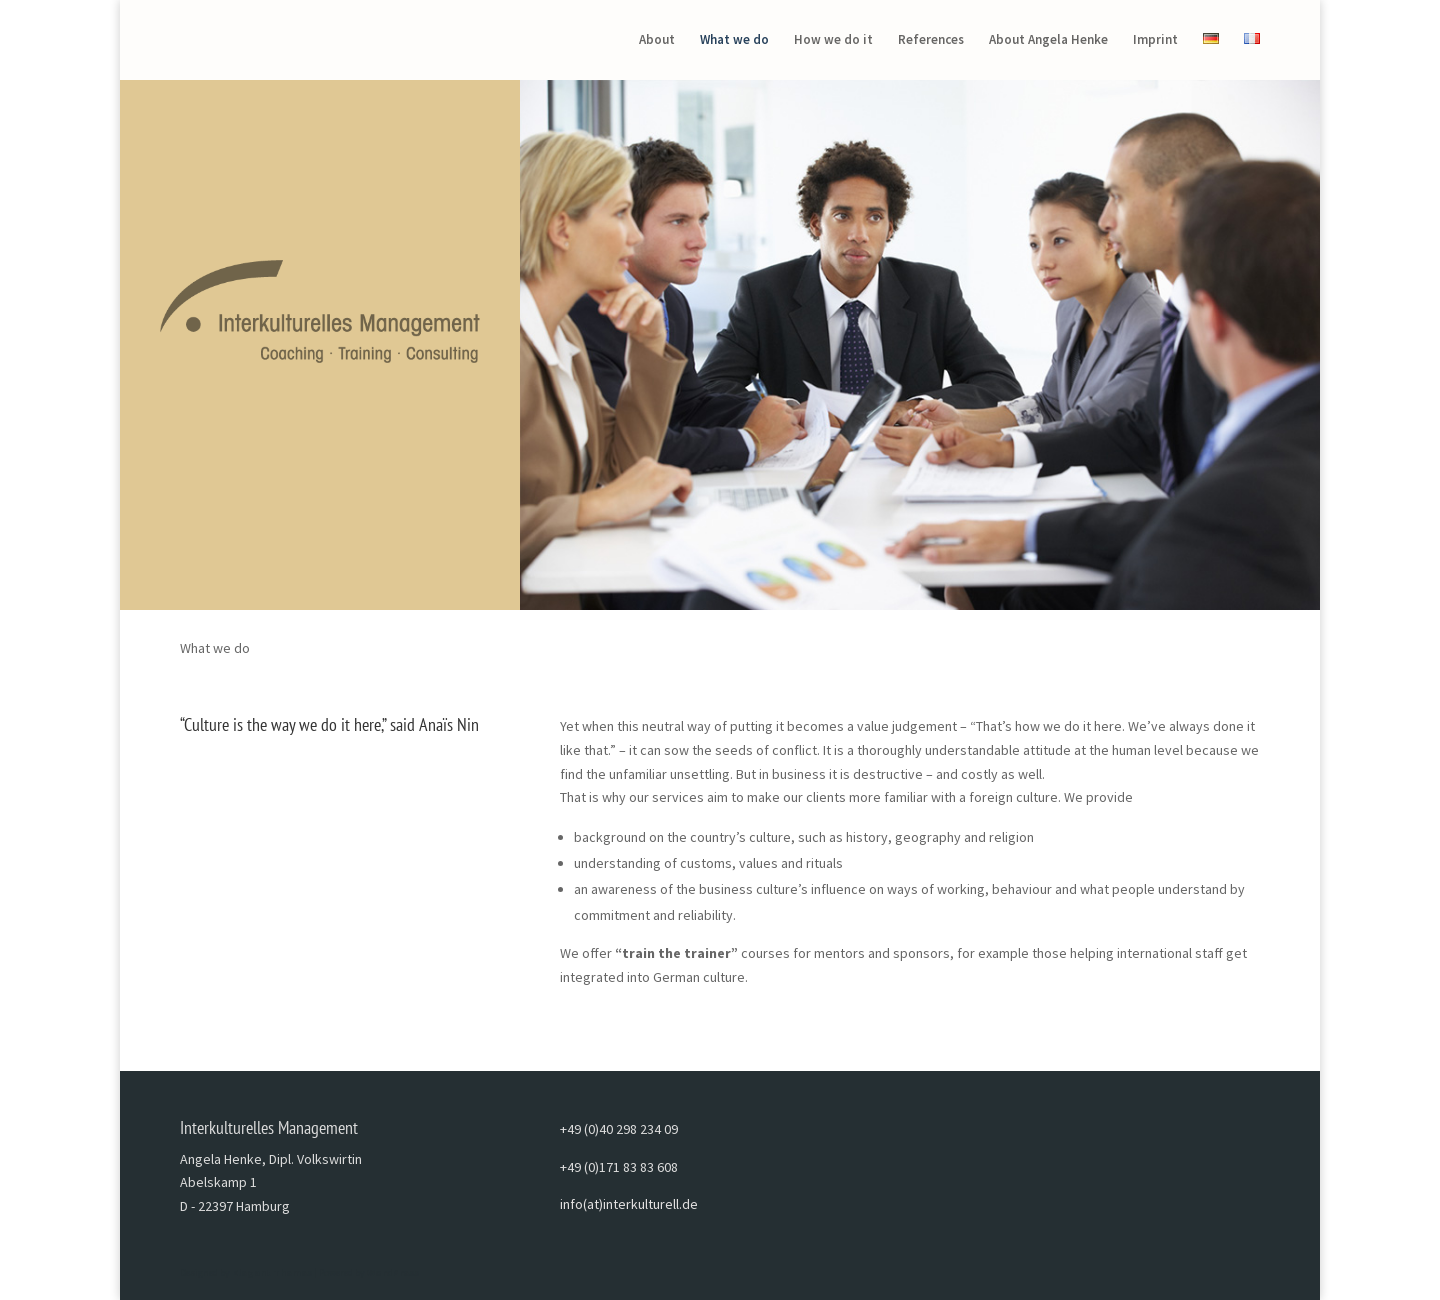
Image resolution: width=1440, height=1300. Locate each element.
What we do (734, 40)
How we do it (833, 40)
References (931, 40)
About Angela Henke (1048, 40)
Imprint (1155, 40)
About (657, 40)
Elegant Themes (272, 1272)
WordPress (393, 1272)
